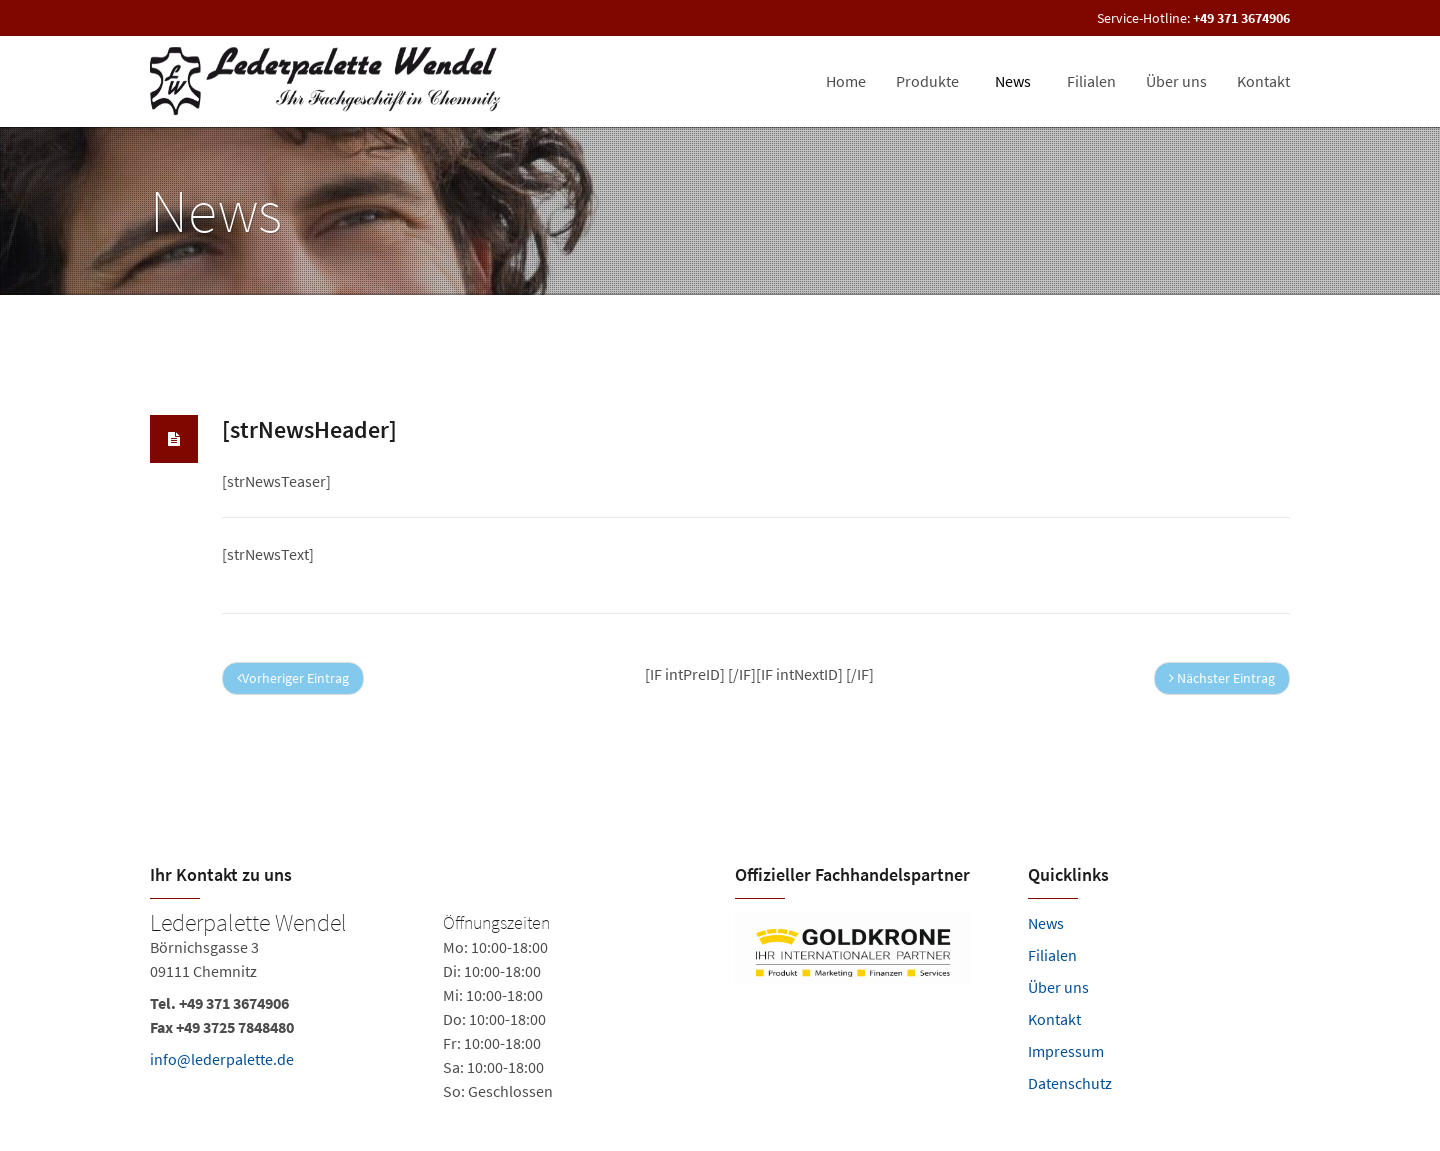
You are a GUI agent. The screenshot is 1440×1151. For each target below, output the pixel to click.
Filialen (1052, 955)
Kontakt (1054, 1019)
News (1046, 923)
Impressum (1066, 1051)
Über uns (1058, 987)
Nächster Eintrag (1222, 678)
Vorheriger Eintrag (293, 678)
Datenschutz (1070, 1083)
